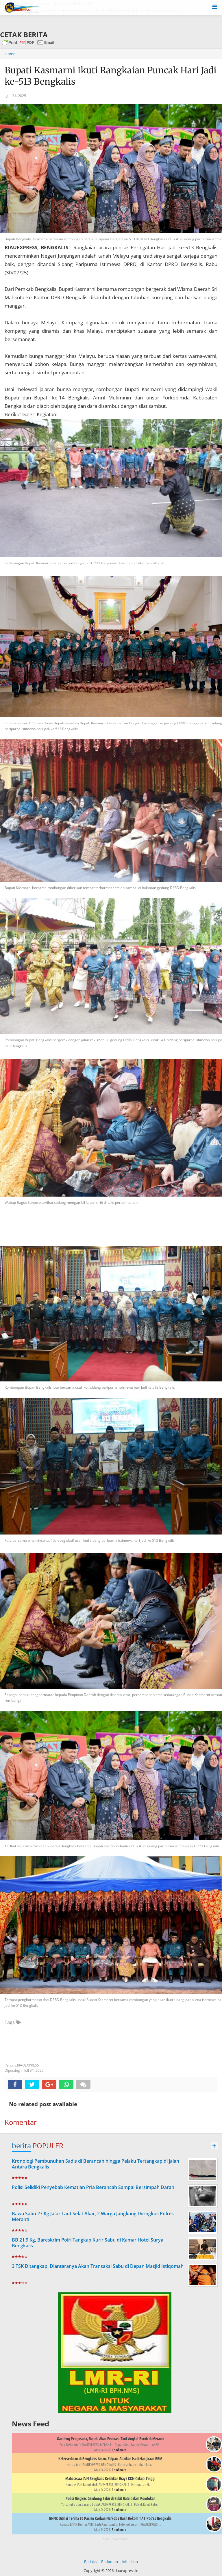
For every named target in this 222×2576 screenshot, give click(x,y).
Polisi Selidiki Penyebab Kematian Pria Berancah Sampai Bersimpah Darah (93, 2187)
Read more (119, 2450)
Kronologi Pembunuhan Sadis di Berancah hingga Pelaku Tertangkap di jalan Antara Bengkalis (95, 2164)
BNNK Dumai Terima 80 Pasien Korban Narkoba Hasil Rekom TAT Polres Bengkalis (110, 2518)
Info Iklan (130, 2561)
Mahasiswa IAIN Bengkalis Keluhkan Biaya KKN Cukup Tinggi (110, 2478)
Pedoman (109, 2561)
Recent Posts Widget (115, 2538)
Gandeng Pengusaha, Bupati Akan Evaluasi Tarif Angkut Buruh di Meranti (110, 2438)
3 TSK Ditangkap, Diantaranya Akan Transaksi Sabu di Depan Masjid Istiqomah (98, 2266)
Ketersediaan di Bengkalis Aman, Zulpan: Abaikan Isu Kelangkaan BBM (110, 2458)
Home (10, 53)
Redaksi (90, 2561)
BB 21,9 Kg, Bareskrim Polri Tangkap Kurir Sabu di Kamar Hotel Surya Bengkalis (87, 2243)
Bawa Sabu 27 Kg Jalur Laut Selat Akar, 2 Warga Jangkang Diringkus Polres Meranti (93, 2216)
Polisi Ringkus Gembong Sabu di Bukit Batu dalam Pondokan (110, 2498)
